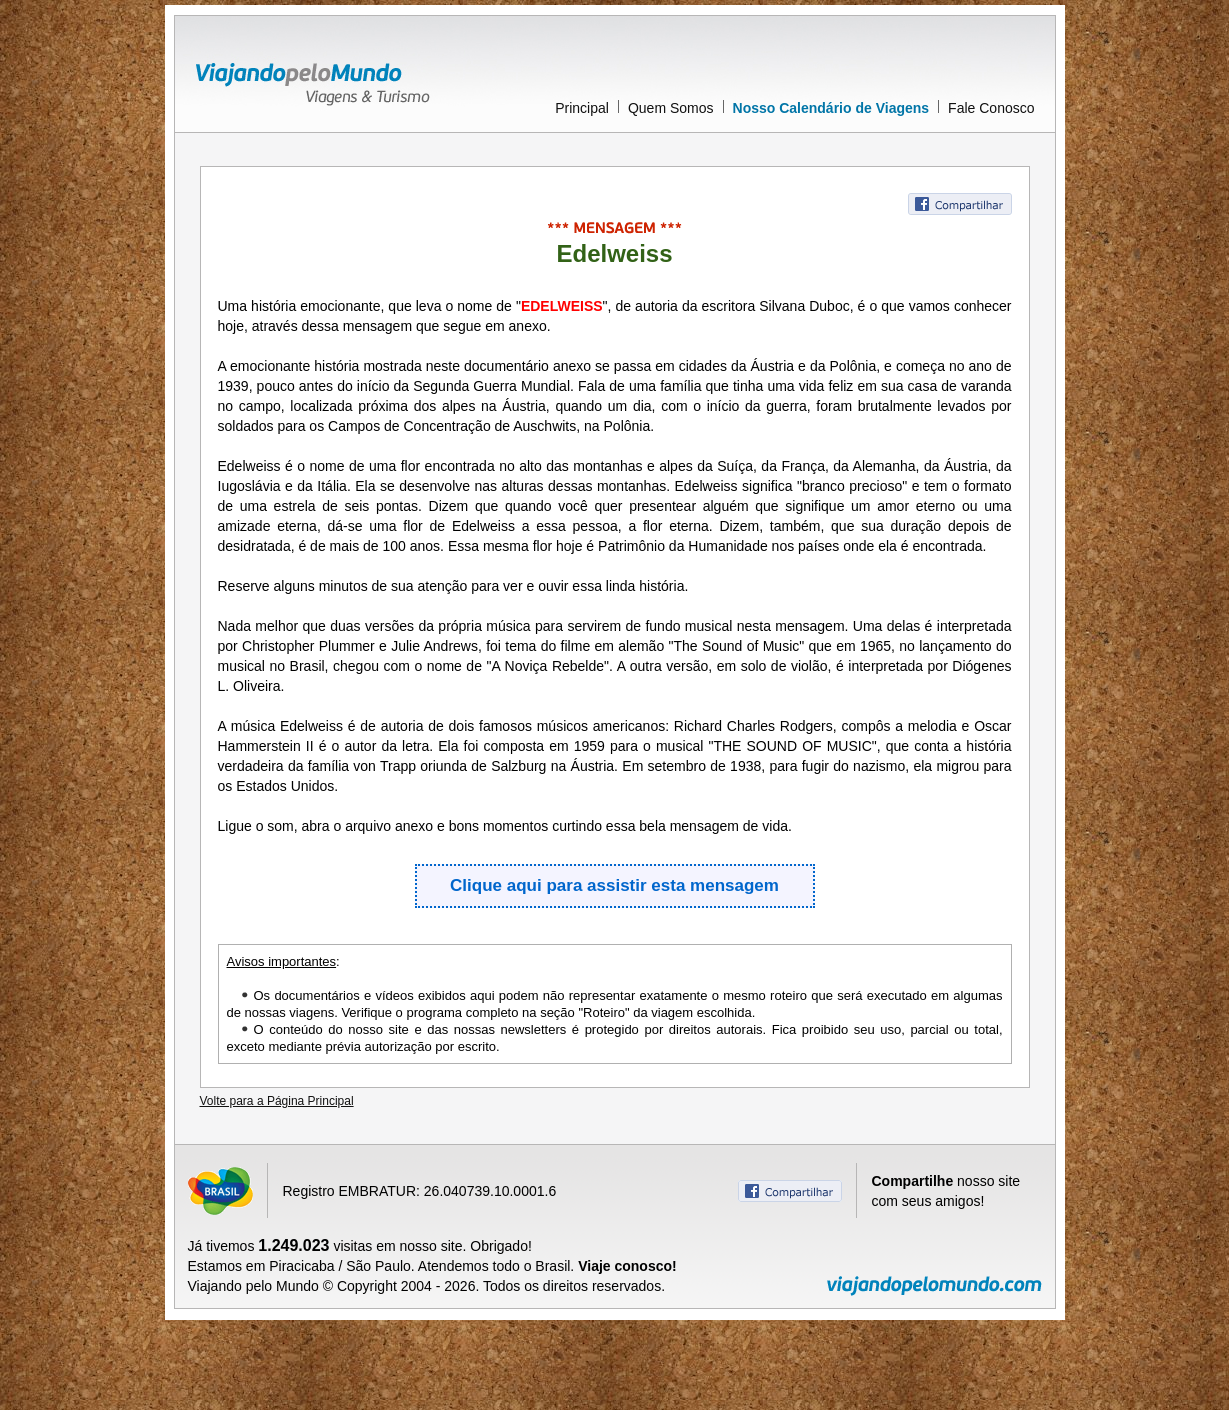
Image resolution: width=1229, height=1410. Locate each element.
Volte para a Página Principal (277, 1101)
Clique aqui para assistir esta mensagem (614, 885)
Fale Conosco (991, 108)
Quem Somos (671, 108)
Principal (582, 108)
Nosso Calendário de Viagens (831, 108)
